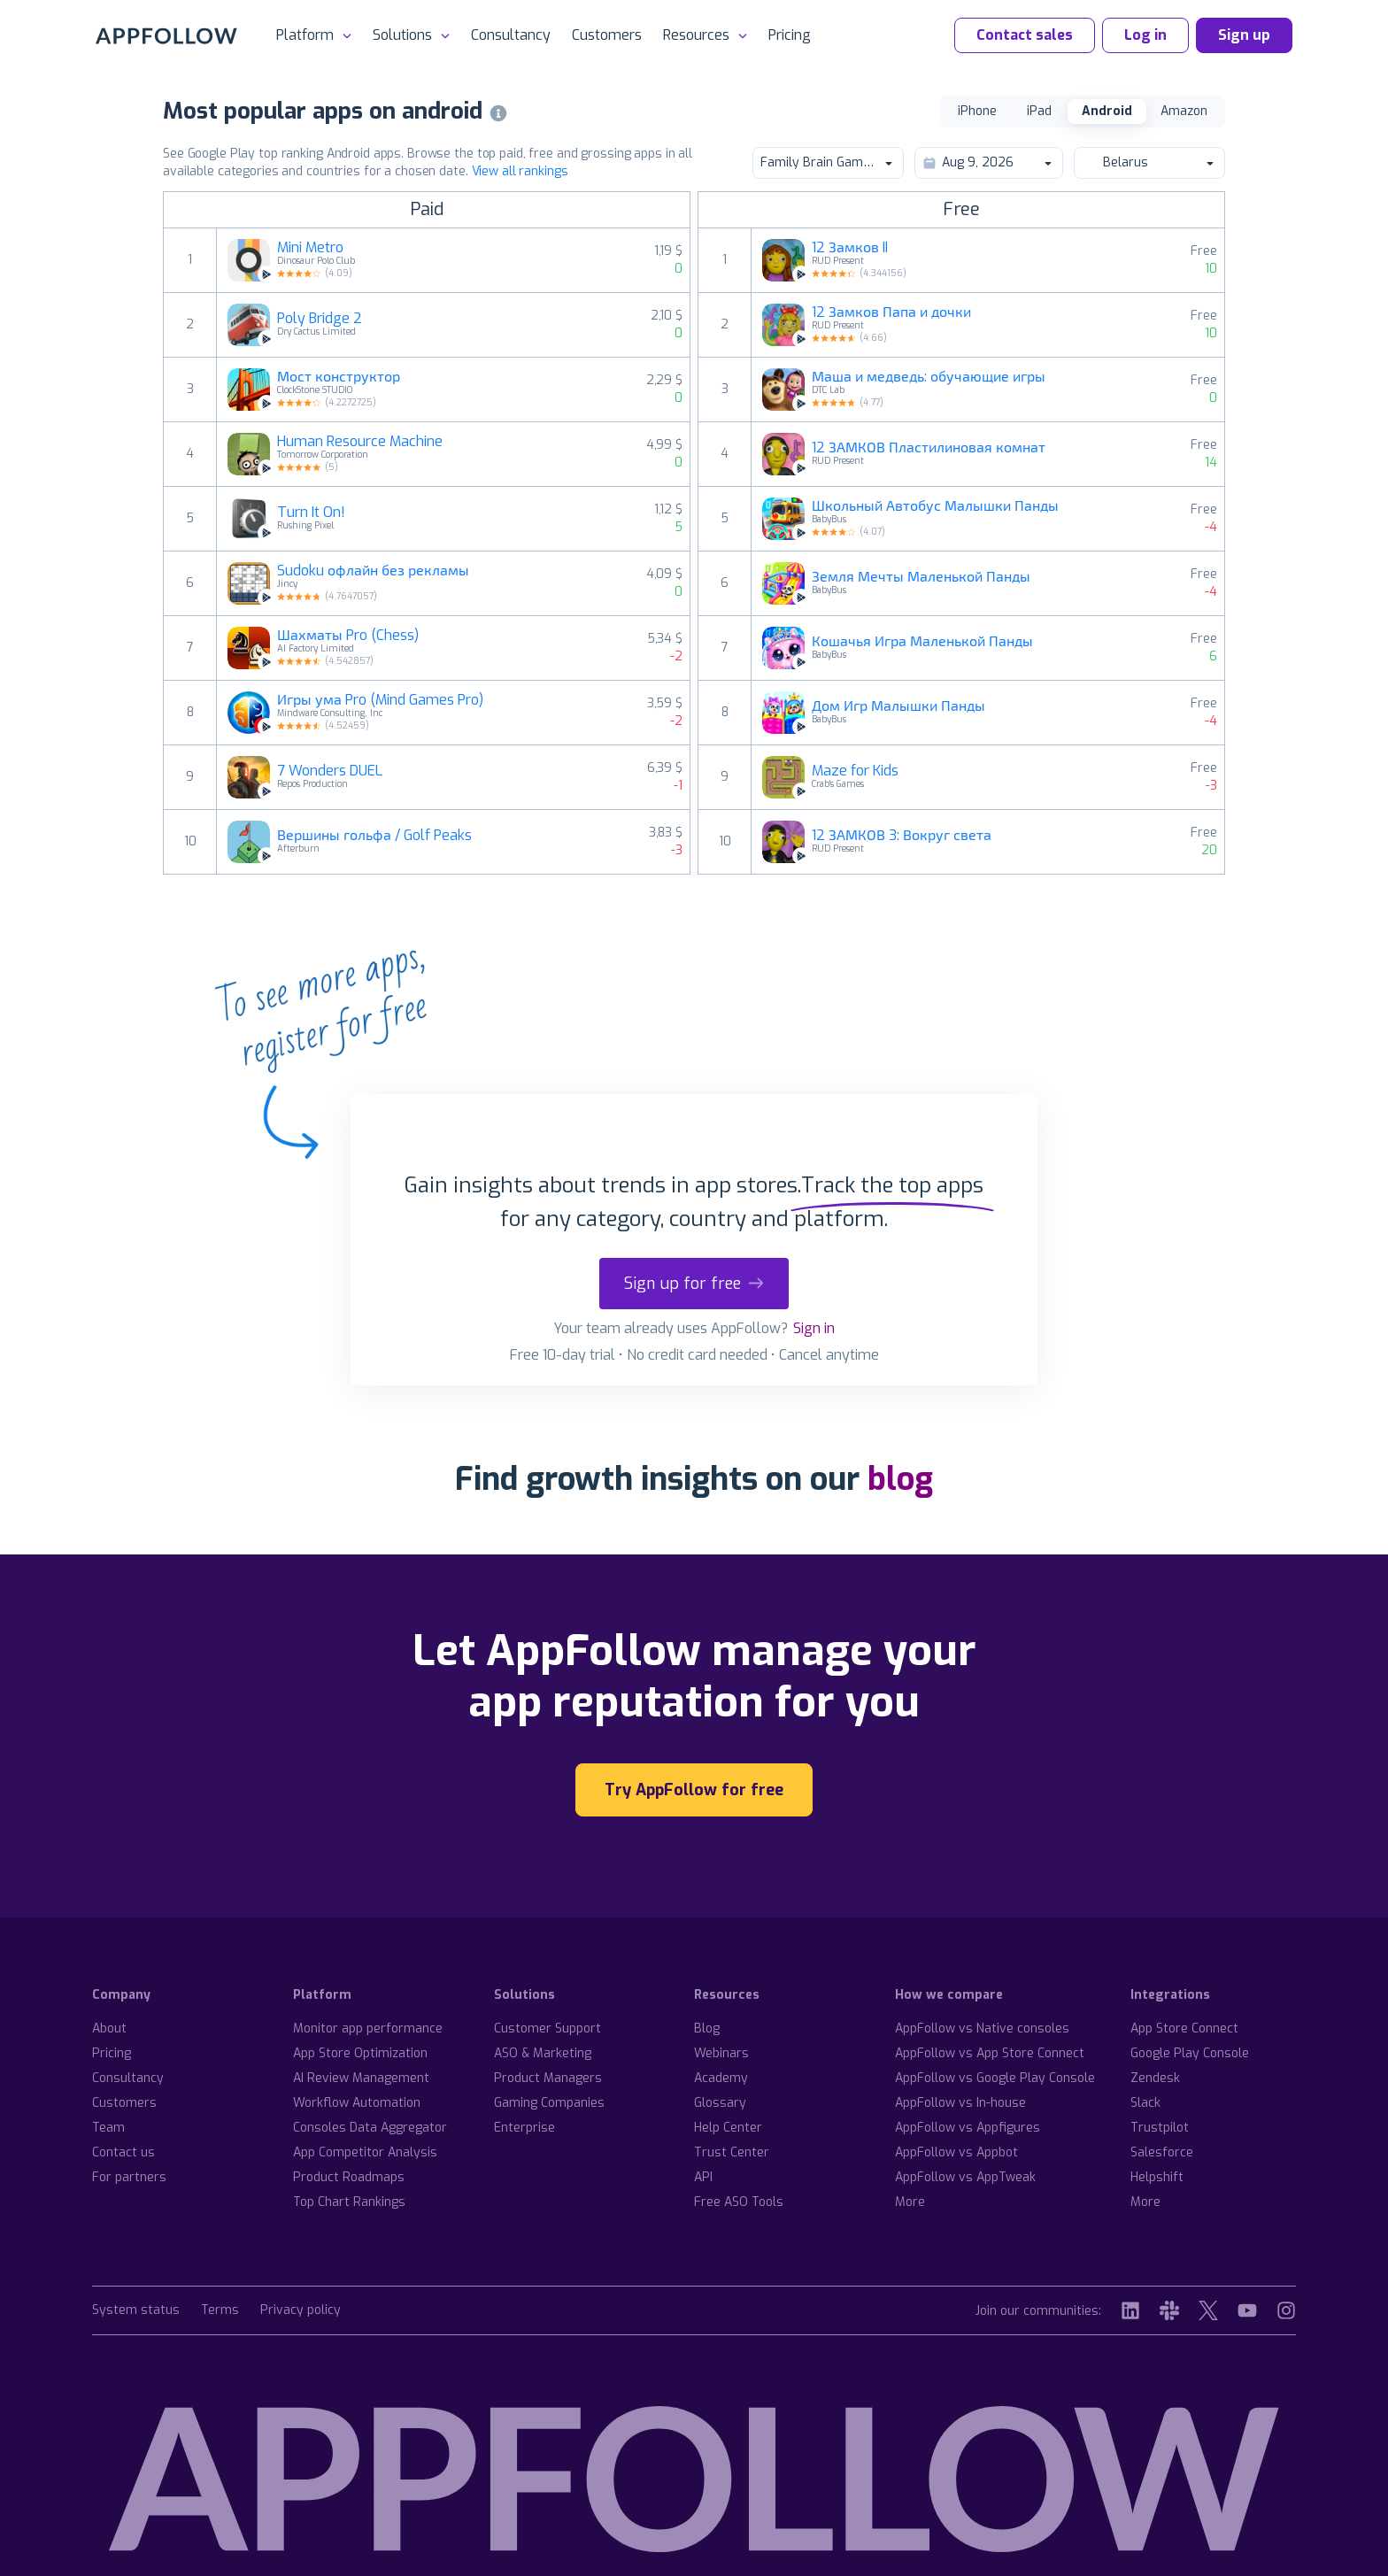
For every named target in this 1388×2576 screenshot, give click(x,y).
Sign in (814, 1328)
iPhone (977, 111)
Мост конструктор (338, 377)
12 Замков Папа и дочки (891, 312)
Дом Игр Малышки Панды (898, 706)
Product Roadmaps (349, 2177)
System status (136, 2310)
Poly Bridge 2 (319, 319)
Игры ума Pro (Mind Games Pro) (380, 700)
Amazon (1184, 111)
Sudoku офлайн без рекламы (373, 571)
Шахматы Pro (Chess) (348, 636)
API (703, 2177)
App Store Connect (1184, 2028)
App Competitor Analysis (365, 2152)
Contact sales (1024, 35)
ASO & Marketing (542, 2053)
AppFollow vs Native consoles (982, 2028)
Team (108, 2127)
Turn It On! (311, 513)
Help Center (728, 2127)
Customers (607, 35)
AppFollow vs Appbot (956, 2152)
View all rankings (520, 171)
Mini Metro (310, 248)
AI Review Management (361, 2078)
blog (900, 1479)
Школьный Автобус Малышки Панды (935, 506)
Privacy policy (300, 2310)
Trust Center (731, 2152)
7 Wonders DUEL (329, 771)
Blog (707, 2028)
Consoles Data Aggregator (370, 2127)
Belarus (1148, 162)
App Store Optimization (360, 2053)
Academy (721, 2078)
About (109, 2028)
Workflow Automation (356, 2102)
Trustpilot (1159, 2127)
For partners (129, 2177)
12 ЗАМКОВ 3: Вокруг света (901, 836)
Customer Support (547, 2028)
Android (1107, 111)
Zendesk (1155, 2078)
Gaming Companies (549, 2102)
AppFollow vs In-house (960, 2102)
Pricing (789, 35)
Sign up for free (694, 1283)
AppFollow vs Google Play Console (995, 2078)
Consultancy (511, 35)
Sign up (1244, 35)
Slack (1145, 2102)
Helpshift (1157, 2177)
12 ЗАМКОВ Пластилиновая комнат (928, 448)
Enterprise (524, 2127)
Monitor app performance (368, 2028)
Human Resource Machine (360, 442)
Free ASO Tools (738, 2202)
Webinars (721, 2053)
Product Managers (548, 2078)
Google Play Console (1189, 2053)
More (910, 2202)
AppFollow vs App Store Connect (989, 2053)
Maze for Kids (855, 771)
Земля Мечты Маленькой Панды (921, 577)
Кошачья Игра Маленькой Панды (922, 642)
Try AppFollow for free (694, 1790)
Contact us (123, 2152)
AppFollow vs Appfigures (967, 2127)
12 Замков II (850, 248)
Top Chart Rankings (349, 2202)
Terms (220, 2310)
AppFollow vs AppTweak (965, 2177)
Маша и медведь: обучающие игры (928, 377)
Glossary (720, 2102)
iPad (1039, 111)
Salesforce (1161, 2152)
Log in (1145, 35)
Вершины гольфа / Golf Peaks (374, 836)
